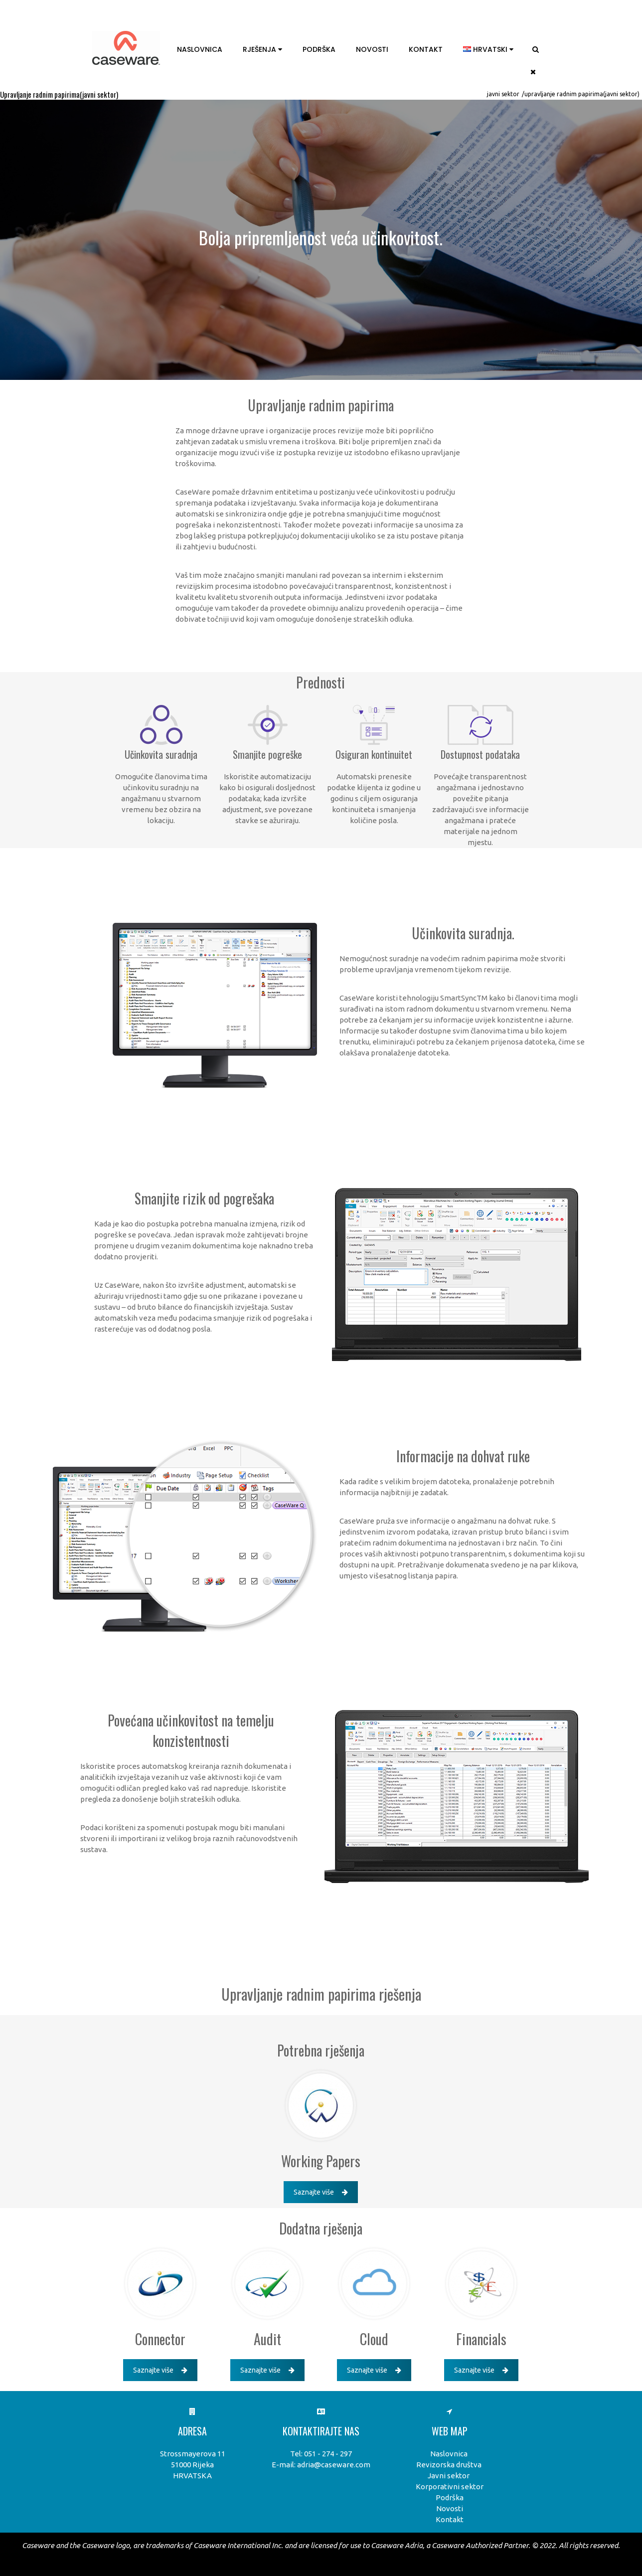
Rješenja (262, 49)
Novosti (372, 49)
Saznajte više (321, 2192)
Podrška (319, 49)
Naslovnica (199, 49)
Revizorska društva (449, 2464)
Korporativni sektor (449, 2486)
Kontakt (426, 49)
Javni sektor (503, 94)
